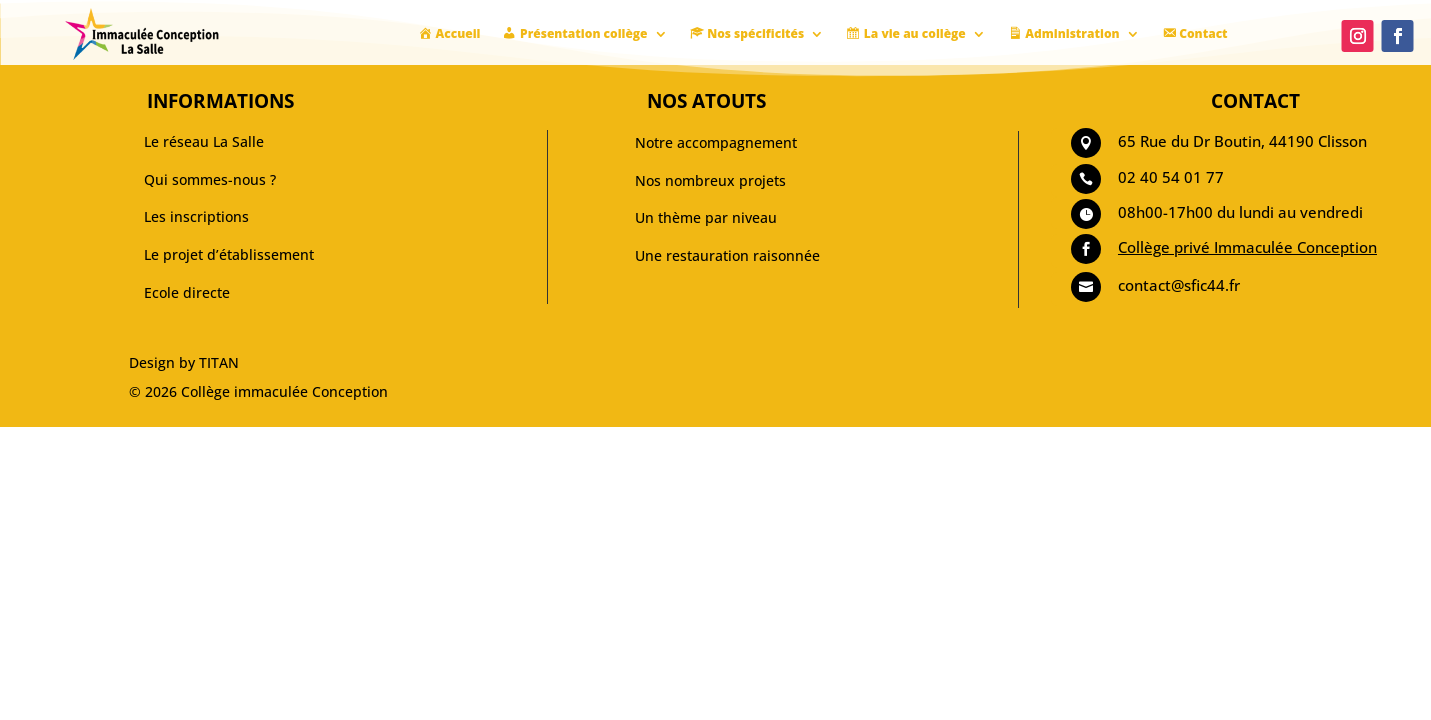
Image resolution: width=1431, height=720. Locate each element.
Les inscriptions (196, 216)
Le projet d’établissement (229, 254)
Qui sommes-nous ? (210, 179)
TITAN (219, 362)
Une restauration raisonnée (727, 255)
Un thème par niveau (706, 217)
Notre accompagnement (716, 142)
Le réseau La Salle (204, 141)
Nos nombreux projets (710, 180)
